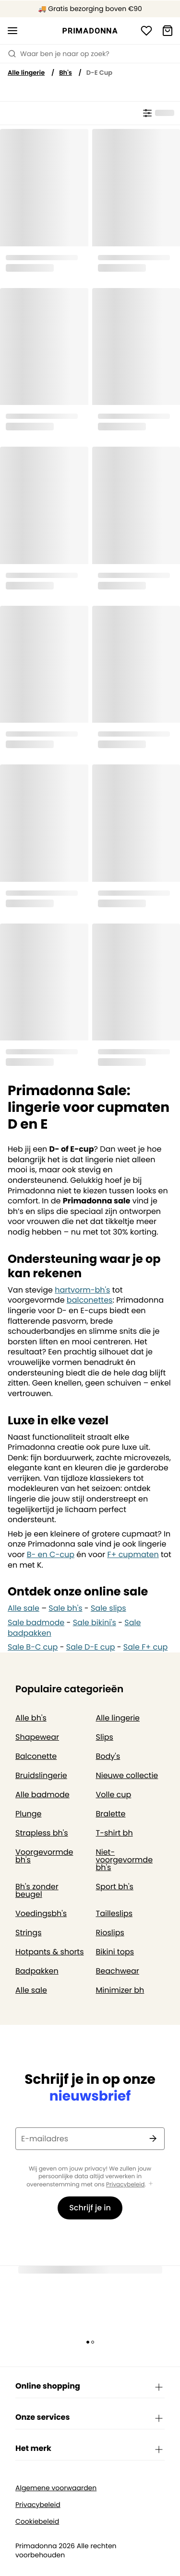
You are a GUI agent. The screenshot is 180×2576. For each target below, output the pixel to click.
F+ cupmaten (132, 1554)
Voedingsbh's (41, 1913)
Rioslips (110, 1932)
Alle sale (23, 1608)
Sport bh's (114, 1886)
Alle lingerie (26, 72)
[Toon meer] (151, 2184)
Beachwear (117, 1970)
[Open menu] (12, 30)
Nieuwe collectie (127, 1775)
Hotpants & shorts (49, 1951)
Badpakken (37, 1970)
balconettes (90, 1299)
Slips (104, 1737)
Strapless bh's (41, 1832)
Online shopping (90, 2386)
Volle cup (114, 1794)
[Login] (146, 30)
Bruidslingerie (41, 1775)
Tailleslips (114, 1913)
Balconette (36, 1756)
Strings (28, 1932)
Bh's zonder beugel (37, 1890)
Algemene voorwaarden (55, 2488)
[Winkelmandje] (167, 30)
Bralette (111, 1813)
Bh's (65, 72)
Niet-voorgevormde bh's (124, 1860)
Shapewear (37, 1737)
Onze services (90, 2418)
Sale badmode (36, 1622)
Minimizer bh (120, 1990)
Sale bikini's (94, 1622)
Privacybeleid (125, 2185)
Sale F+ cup (145, 1646)
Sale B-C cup (33, 1646)
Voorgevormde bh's (44, 1856)
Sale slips (108, 1608)
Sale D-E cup (90, 1646)
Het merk (90, 2449)
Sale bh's (65, 1608)
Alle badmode (42, 1794)
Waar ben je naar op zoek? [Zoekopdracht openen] (58, 53)
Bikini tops (115, 1951)
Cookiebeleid (37, 2521)
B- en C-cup (50, 1554)
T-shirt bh (114, 1832)
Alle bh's (31, 1717)
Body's (108, 1756)
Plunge (28, 1813)
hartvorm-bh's (82, 1289)
